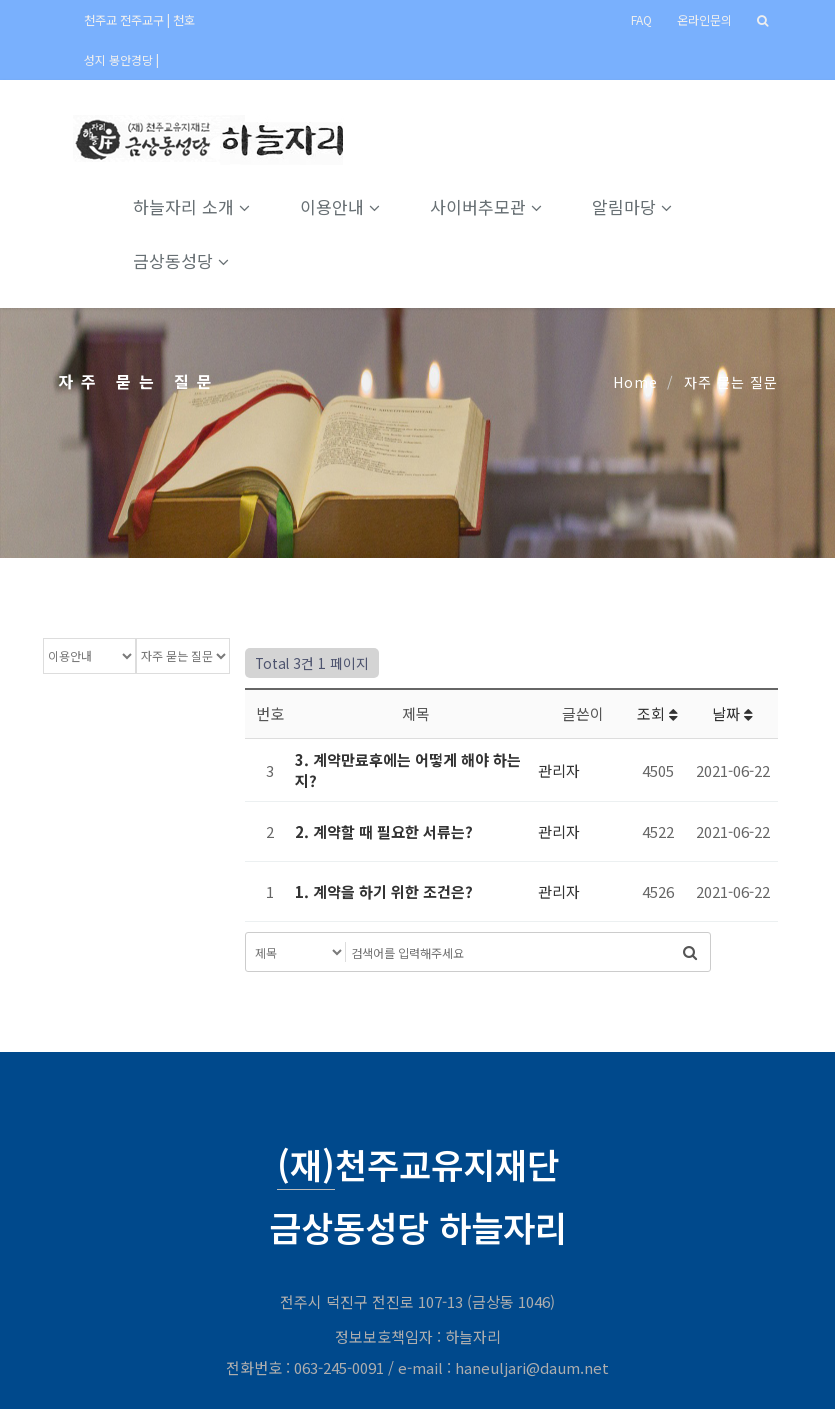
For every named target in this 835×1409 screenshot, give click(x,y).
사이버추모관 (486, 206)
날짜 (732, 713)
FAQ (641, 19)
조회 (657, 713)
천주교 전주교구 (125, 19)
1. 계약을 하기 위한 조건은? (384, 891)
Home (635, 382)
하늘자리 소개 (191, 206)
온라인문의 (704, 19)
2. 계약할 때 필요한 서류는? (384, 831)
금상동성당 (181, 260)
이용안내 (340, 206)
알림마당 (632, 206)
